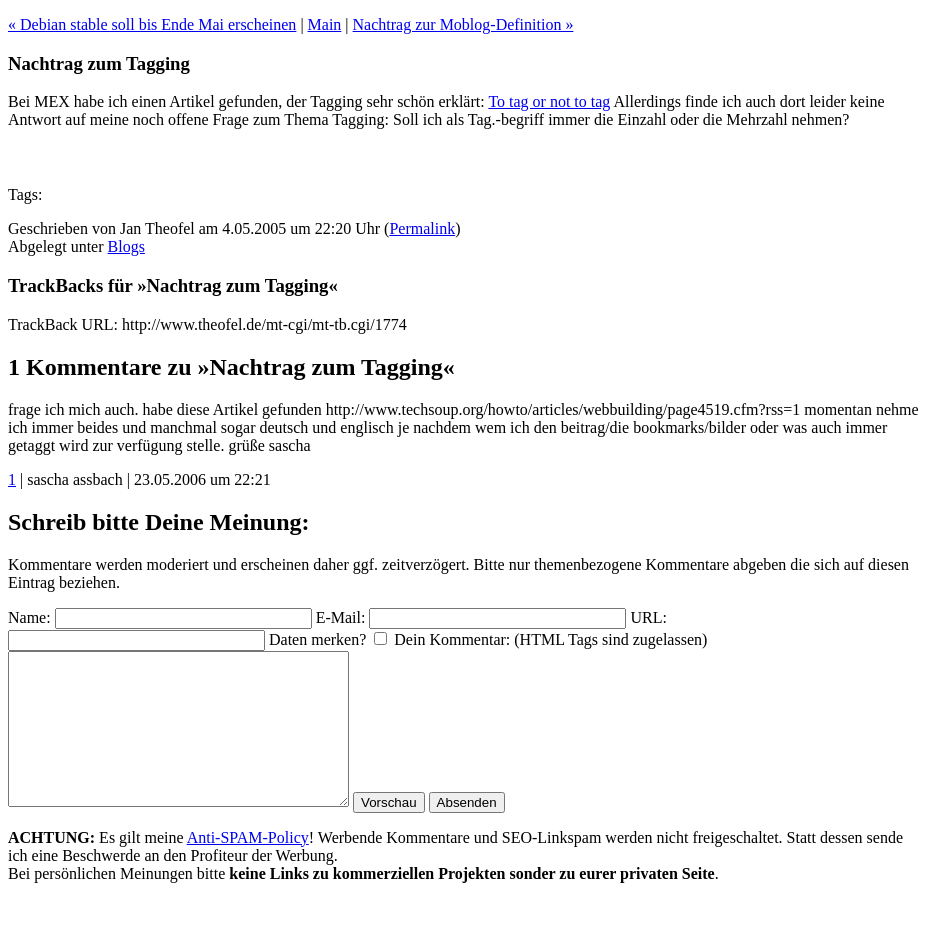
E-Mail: (341, 617)
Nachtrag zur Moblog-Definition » (463, 24)
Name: (29, 617)
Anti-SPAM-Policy (248, 867)
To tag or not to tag (549, 101)
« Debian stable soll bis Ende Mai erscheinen (152, 24)
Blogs (126, 246)
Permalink (422, 228)
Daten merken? (317, 639)
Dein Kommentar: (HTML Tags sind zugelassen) (550, 639)
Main (325, 24)
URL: (648, 617)
